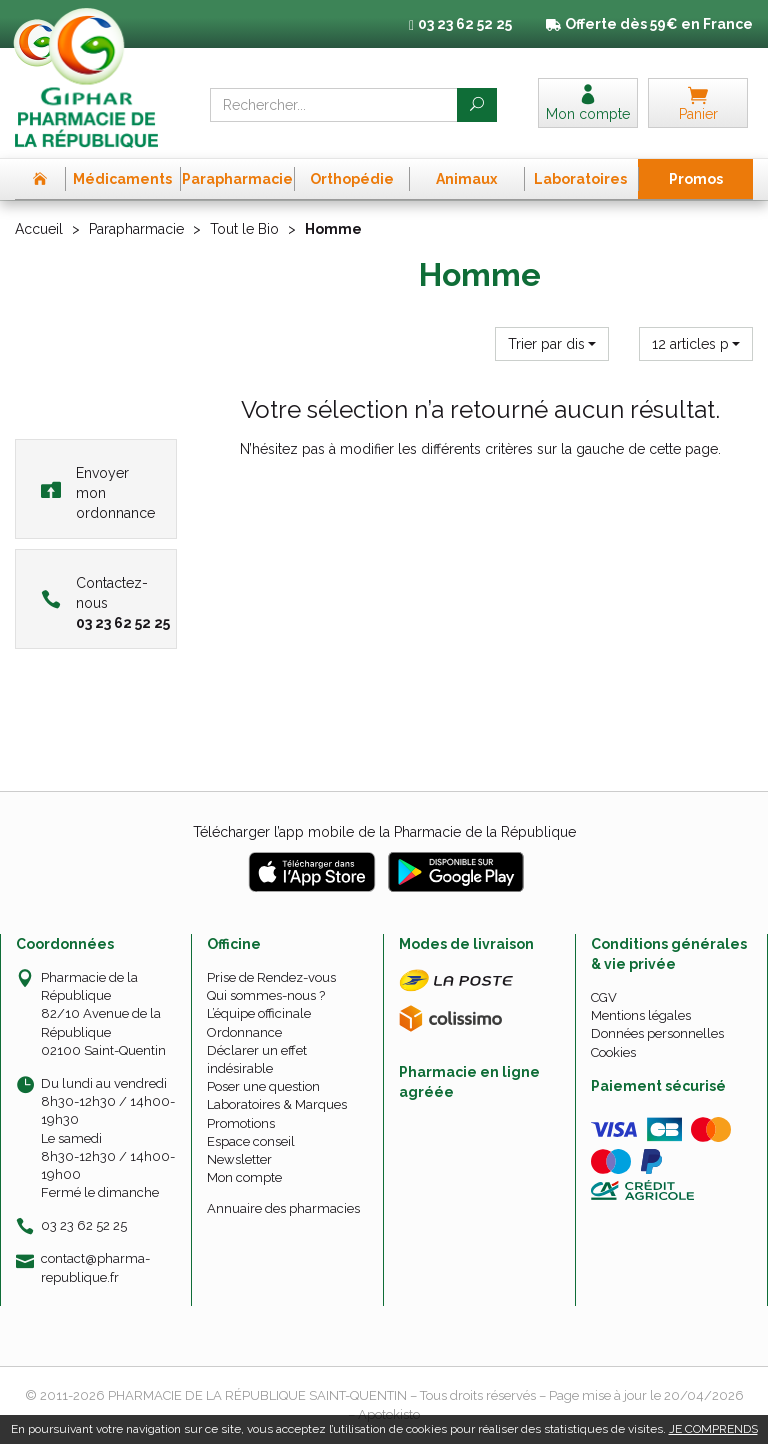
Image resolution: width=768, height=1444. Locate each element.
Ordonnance (244, 1032)
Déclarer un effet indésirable (257, 1059)
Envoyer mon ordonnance (98, 493)
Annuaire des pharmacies (283, 1208)
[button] (552, 344)
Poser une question (263, 1086)
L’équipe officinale (259, 1013)
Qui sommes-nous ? (266, 995)
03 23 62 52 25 (84, 1225)
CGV (604, 997)
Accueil (39, 229)
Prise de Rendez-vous (271, 977)
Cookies (613, 1052)
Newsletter (239, 1159)
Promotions (241, 1123)
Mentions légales (641, 1015)
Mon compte (244, 1177)
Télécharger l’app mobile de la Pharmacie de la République (384, 832)
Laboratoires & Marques (277, 1104)
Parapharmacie (136, 229)
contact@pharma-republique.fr (95, 1267)
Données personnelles (657, 1033)
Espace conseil (251, 1141)
